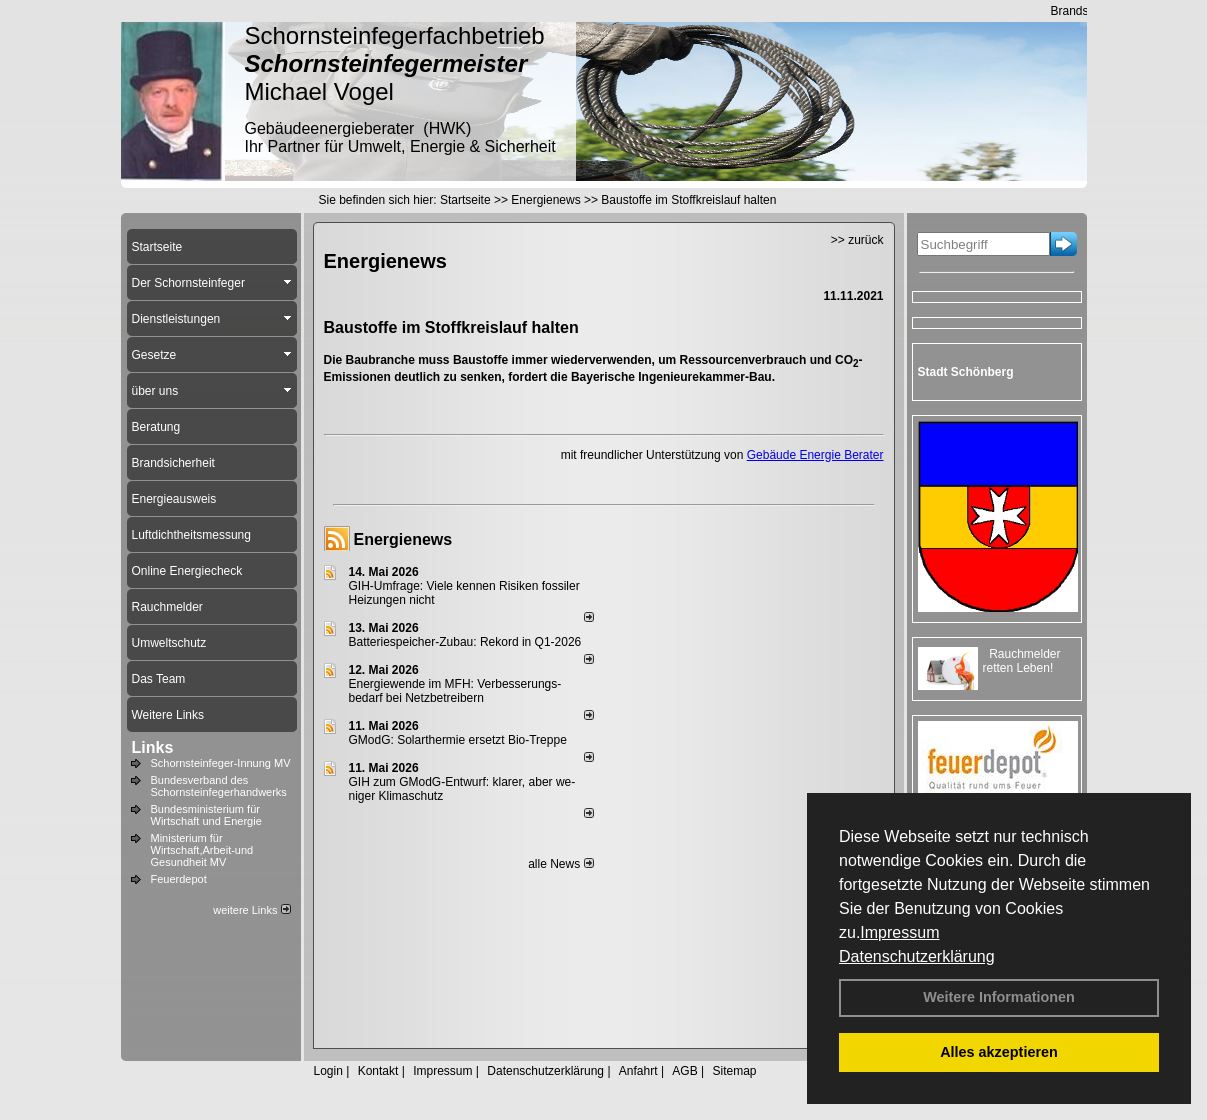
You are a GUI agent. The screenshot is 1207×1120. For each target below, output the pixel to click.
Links (153, 747)
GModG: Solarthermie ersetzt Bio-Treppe (458, 740)
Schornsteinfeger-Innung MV (221, 763)
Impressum (899, 932)
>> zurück (857, 240)
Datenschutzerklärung (917, 956)
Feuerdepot (179, 879)
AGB (684, 1071)
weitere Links (251, 910)
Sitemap (734, 1071)
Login (328, 1071)
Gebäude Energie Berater (815, 455)
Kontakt (378, 1071)
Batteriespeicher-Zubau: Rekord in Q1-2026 (465, 642)
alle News (560, 864)
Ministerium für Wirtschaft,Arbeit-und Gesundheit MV (202, 850)
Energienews (403, 539)
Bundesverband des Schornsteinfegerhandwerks (219, 786)
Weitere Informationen (999, 997)
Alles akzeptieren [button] (999, 1052)
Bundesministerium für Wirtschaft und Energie (206, 815)
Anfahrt (638, 1071)
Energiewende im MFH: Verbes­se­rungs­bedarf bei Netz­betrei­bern (455, 691)
